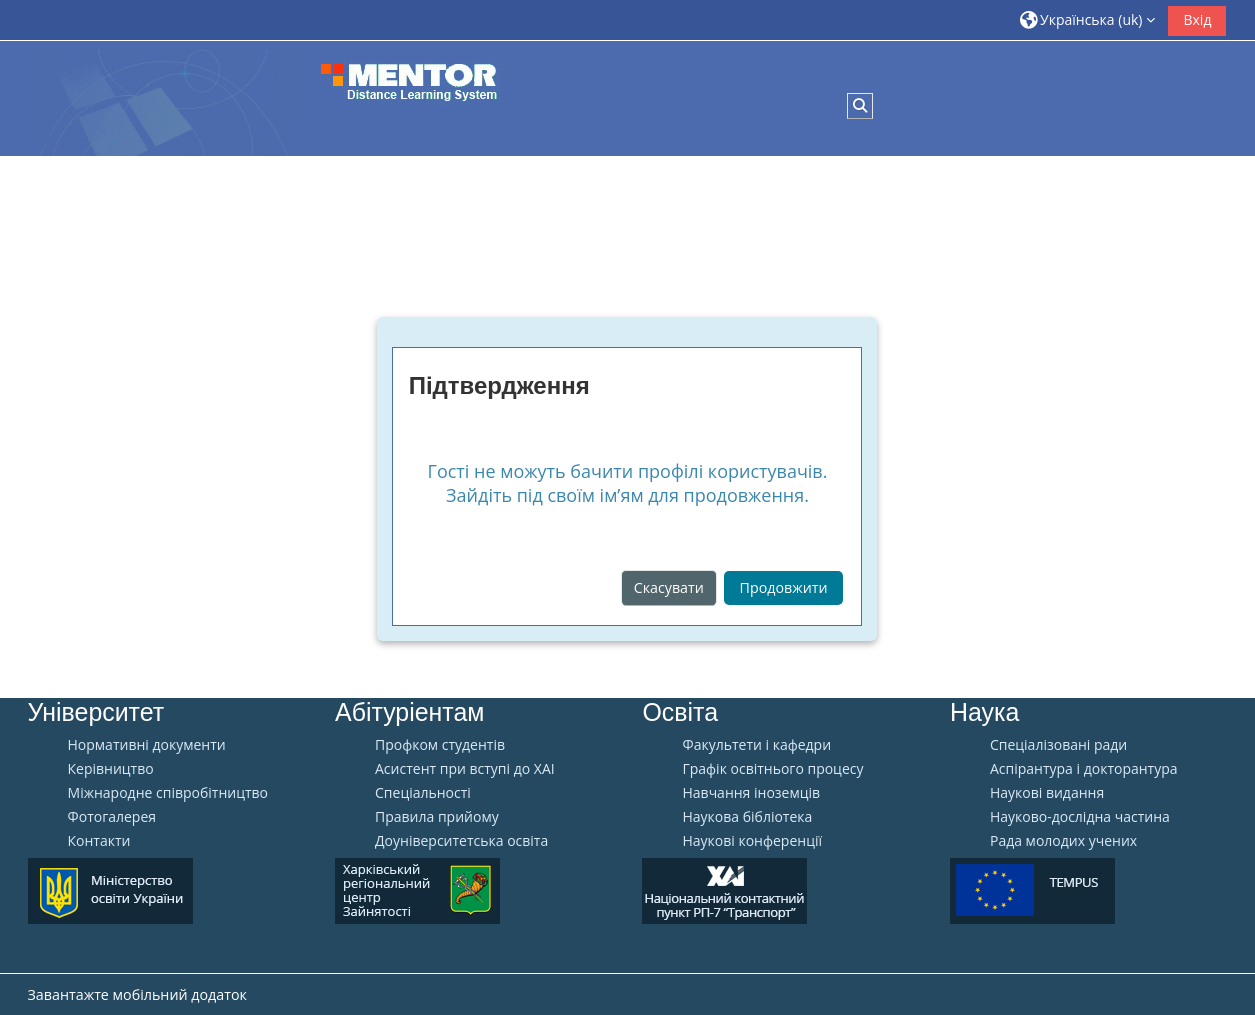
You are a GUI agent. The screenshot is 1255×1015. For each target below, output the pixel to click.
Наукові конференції (752, 841)
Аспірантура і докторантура (1084, 769)
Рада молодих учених (1063, 841)
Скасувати (669, 587)
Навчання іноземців (751, 793)
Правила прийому (437, 817)
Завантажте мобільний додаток (137, 994)
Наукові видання (1047, 793)
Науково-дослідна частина (1080, 817)
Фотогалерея (112, 817)
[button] (1088, 19)
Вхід (1197, 19)
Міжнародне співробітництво (168, 793)
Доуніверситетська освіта (461, 841)
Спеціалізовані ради (1058, 745)
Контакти (99, 841)
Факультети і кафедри (756, 745)
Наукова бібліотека (747, 817)
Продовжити (784, 587)
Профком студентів (440, 745)
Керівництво (111, 769)
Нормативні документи (147, 745)
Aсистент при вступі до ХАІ (465, 769)
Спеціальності (423, 793)
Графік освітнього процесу (772, 769)
